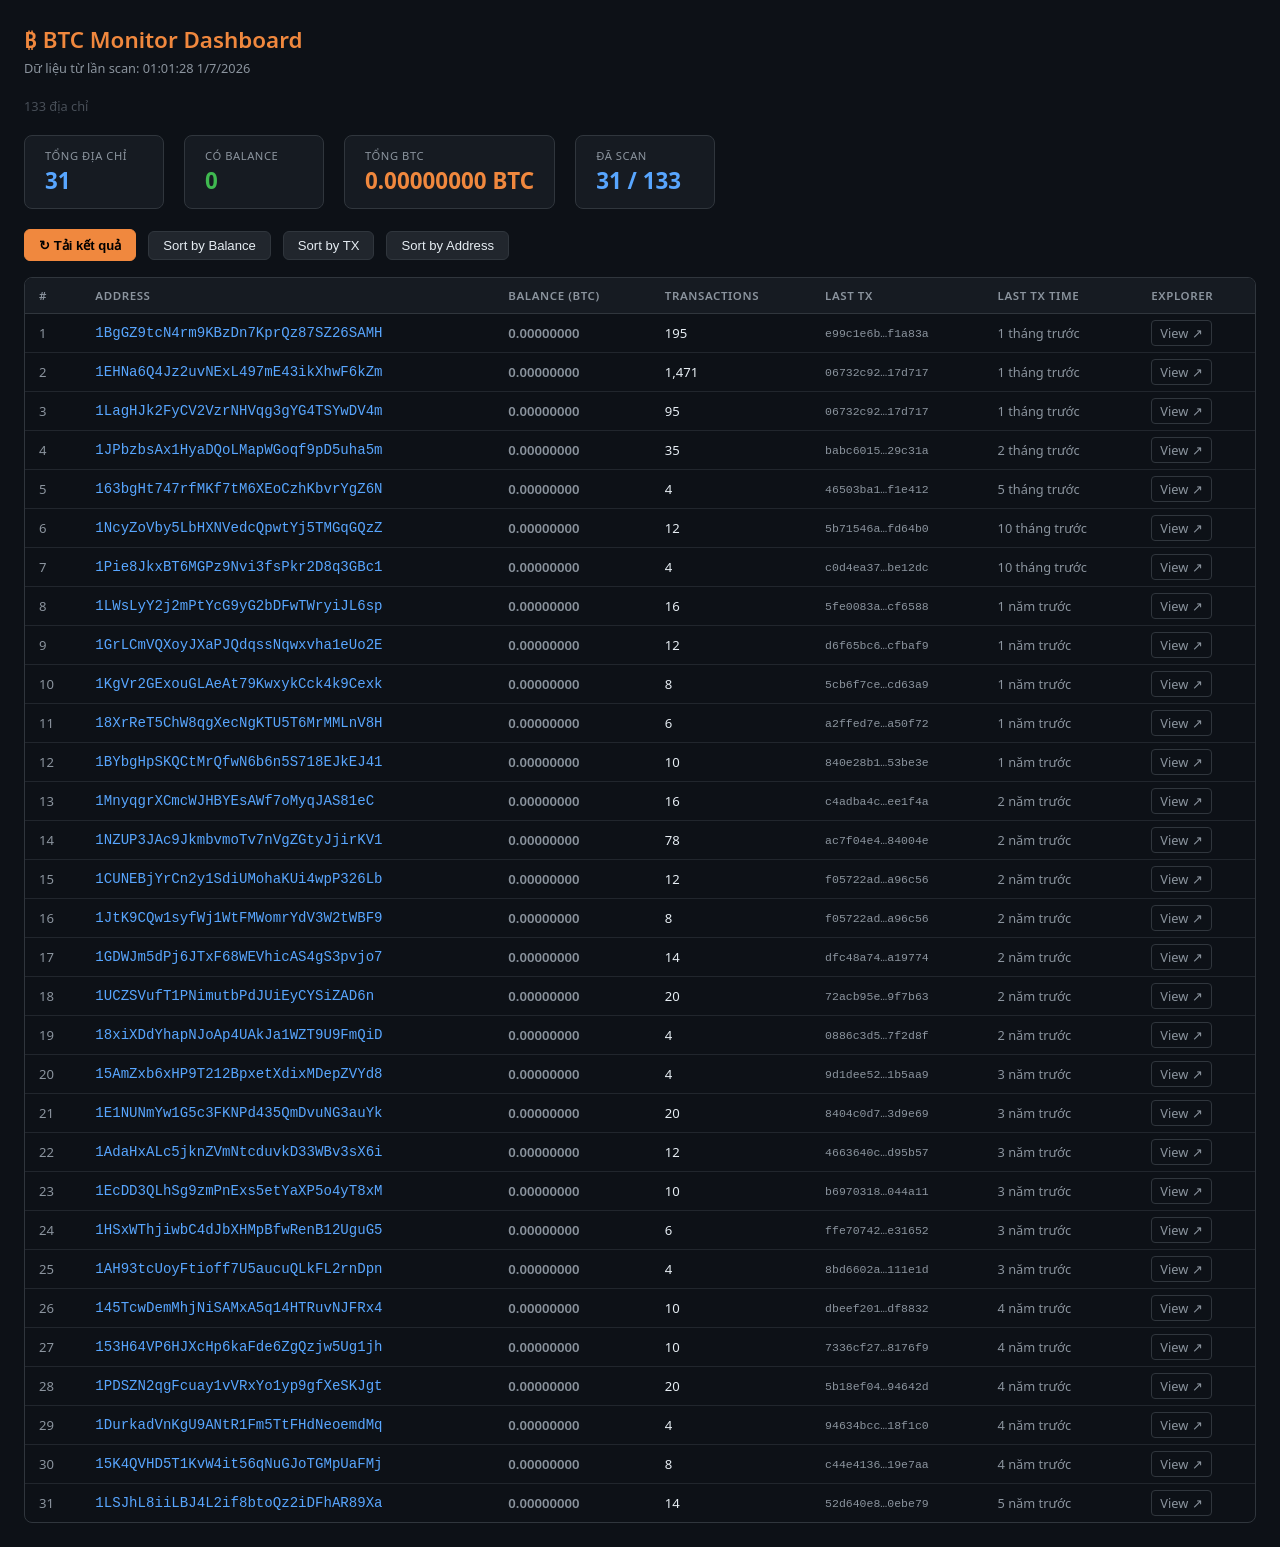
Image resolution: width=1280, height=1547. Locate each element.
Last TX (849, 295)
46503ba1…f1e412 (877, 489)
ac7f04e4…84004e (877, 840)
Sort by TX (329, 245)
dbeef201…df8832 (877, 1308)
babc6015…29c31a (877, 450)
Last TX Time (1039, 295)
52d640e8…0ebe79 (877, 1503)
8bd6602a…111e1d (877, 1269)
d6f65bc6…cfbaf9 (877, 645)
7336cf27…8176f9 (877, 1347)
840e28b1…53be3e (877, 762)
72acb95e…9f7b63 (877, 996)
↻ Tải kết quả (80, 245)
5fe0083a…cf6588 (877, 606)
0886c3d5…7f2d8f (877, 1035)
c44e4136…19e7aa (877, 1464)
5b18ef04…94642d (877, 1386)
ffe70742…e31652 (877, 1230)
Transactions (712, 295)
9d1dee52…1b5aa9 (877, 1074)
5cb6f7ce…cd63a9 (877, 684)
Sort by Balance (209, 245)
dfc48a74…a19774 (877, 957)
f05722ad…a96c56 (877, 879)
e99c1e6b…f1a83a (877, 333)
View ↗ (1181, 333)
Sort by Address (447, 245)
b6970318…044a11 (877, 1191)
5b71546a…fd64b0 (877, 528)
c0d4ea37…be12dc (877, 567)
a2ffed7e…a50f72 (877, 723)
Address (122, 295)
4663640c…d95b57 (877, 1152)
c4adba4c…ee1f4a (877, 801)
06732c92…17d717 (877, 372)
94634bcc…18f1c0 (877, 1425)
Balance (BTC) (553, 295)
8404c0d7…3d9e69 (877, 1113)
